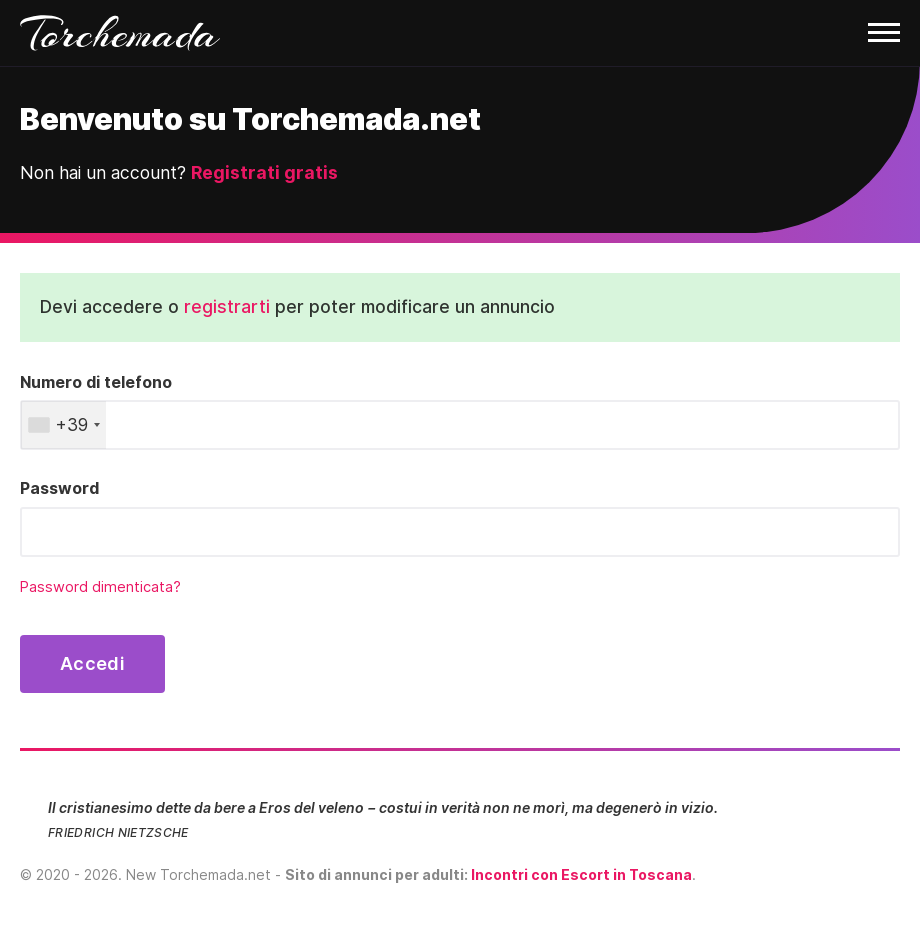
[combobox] (63, 425)
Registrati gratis (264, 172)
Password (59, 488)
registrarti (227, 306)
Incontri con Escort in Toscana (581, 874)
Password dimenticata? (100, 587)
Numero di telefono (96, 382)
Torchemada (120, 33)
